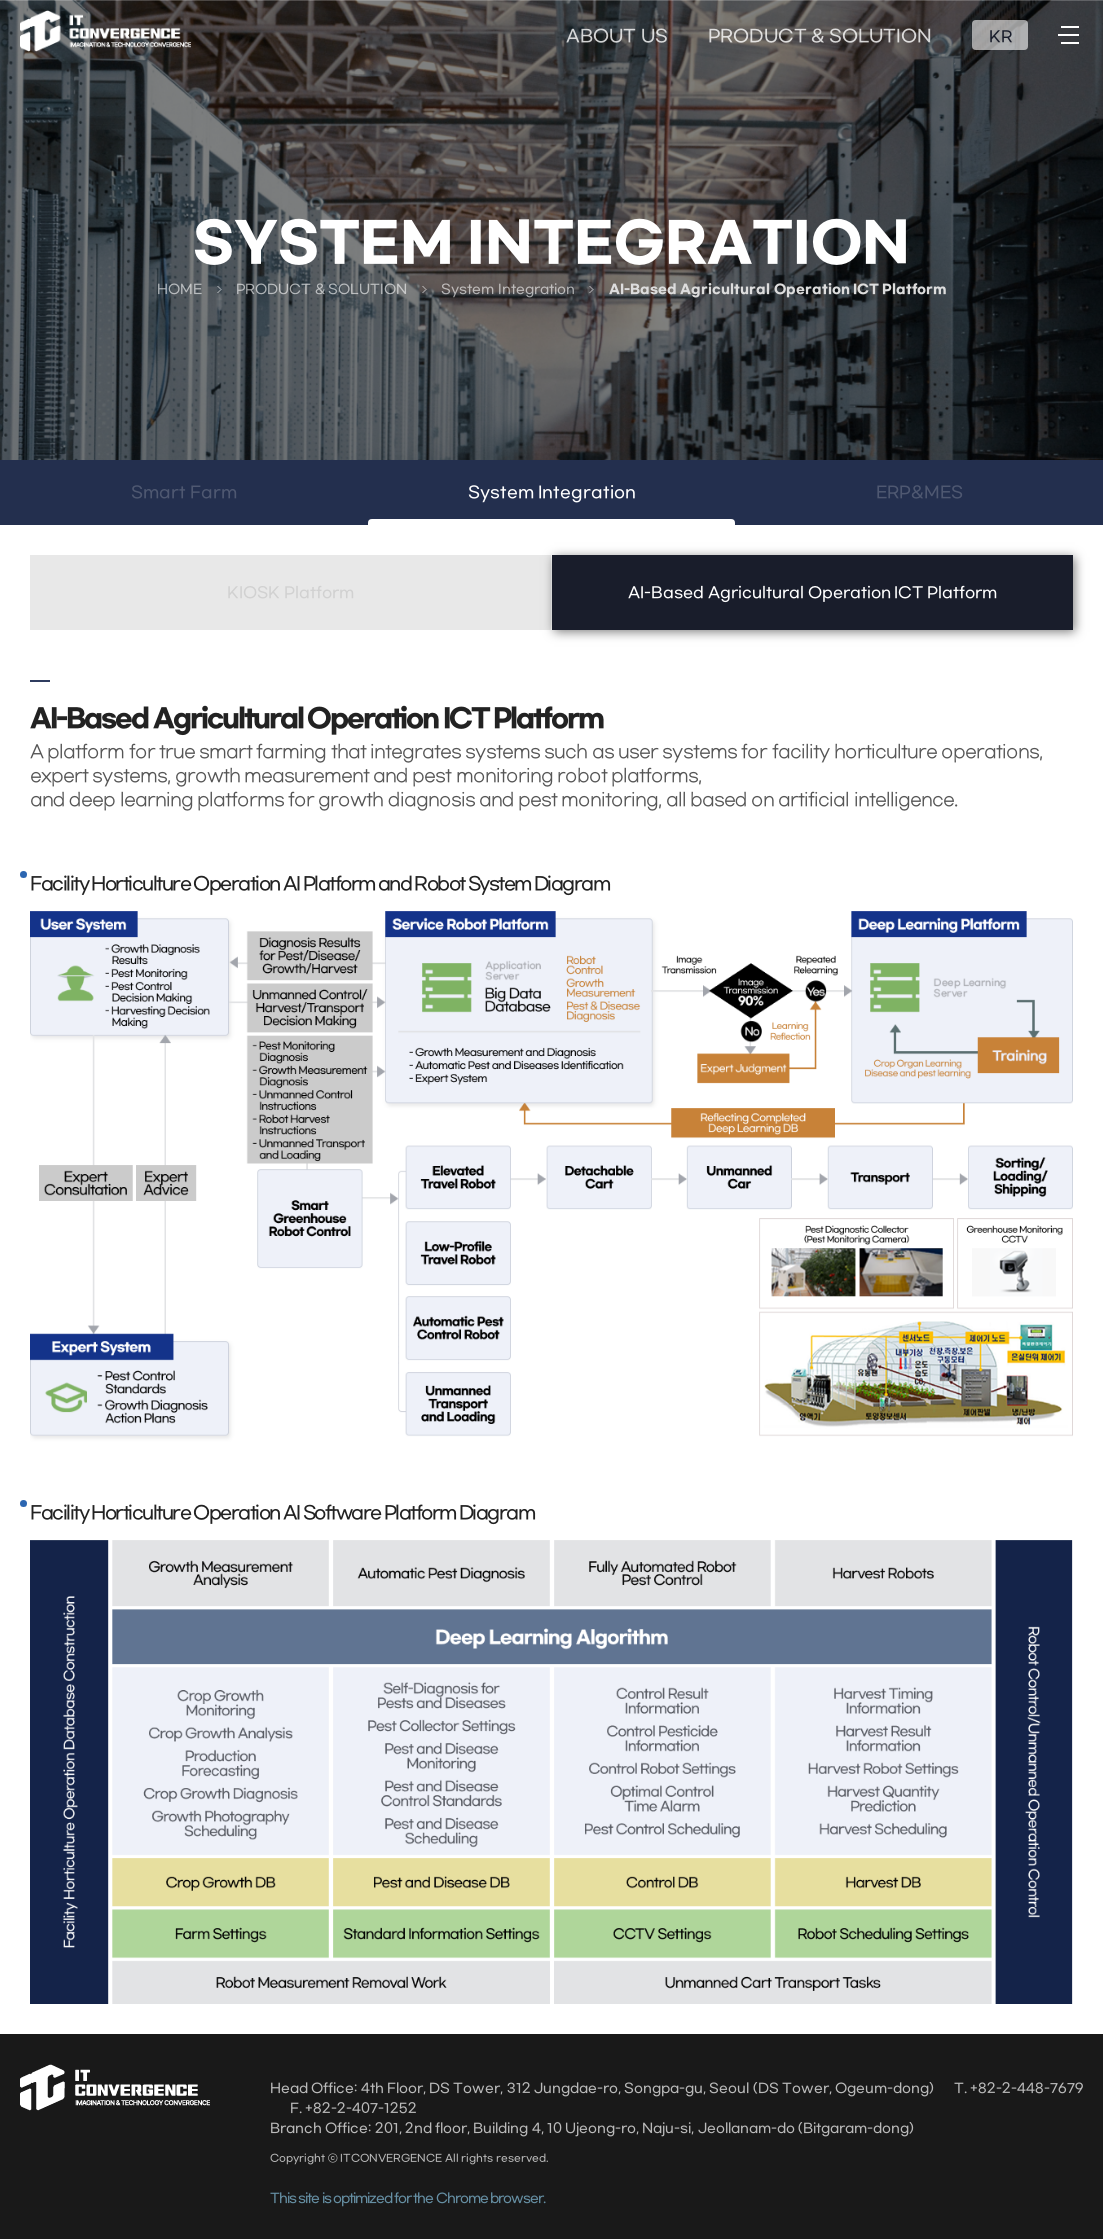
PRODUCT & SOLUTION (820, 37)
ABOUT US (616, 37)
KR (1000, 37)
